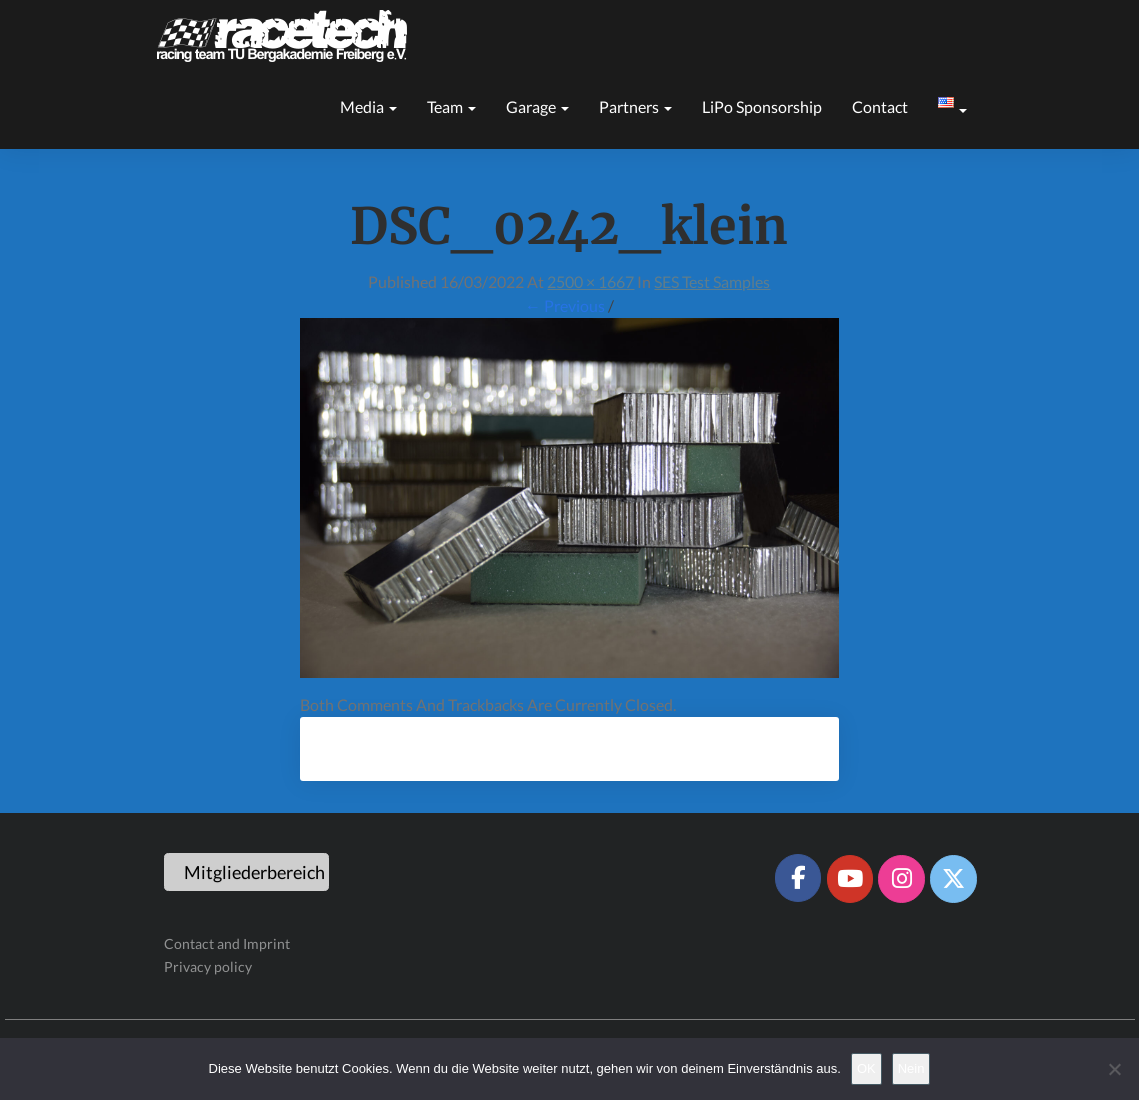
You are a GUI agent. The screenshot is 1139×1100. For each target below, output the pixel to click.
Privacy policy (208, 966)
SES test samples (712, 281)
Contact (880, 106)
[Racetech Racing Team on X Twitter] (953, 879)
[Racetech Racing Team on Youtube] (850, 879)
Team (451, 106)
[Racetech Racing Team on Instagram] (901, 879)
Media (368, 106)
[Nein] (1114, 1069)
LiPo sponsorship (762, 106)
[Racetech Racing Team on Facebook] (798, 878)
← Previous (565, 305)
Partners (635, 106)
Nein (911, 1068)
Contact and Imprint (227, 943)
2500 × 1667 (590, 281)
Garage (537, 106)
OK (866, 1068)
